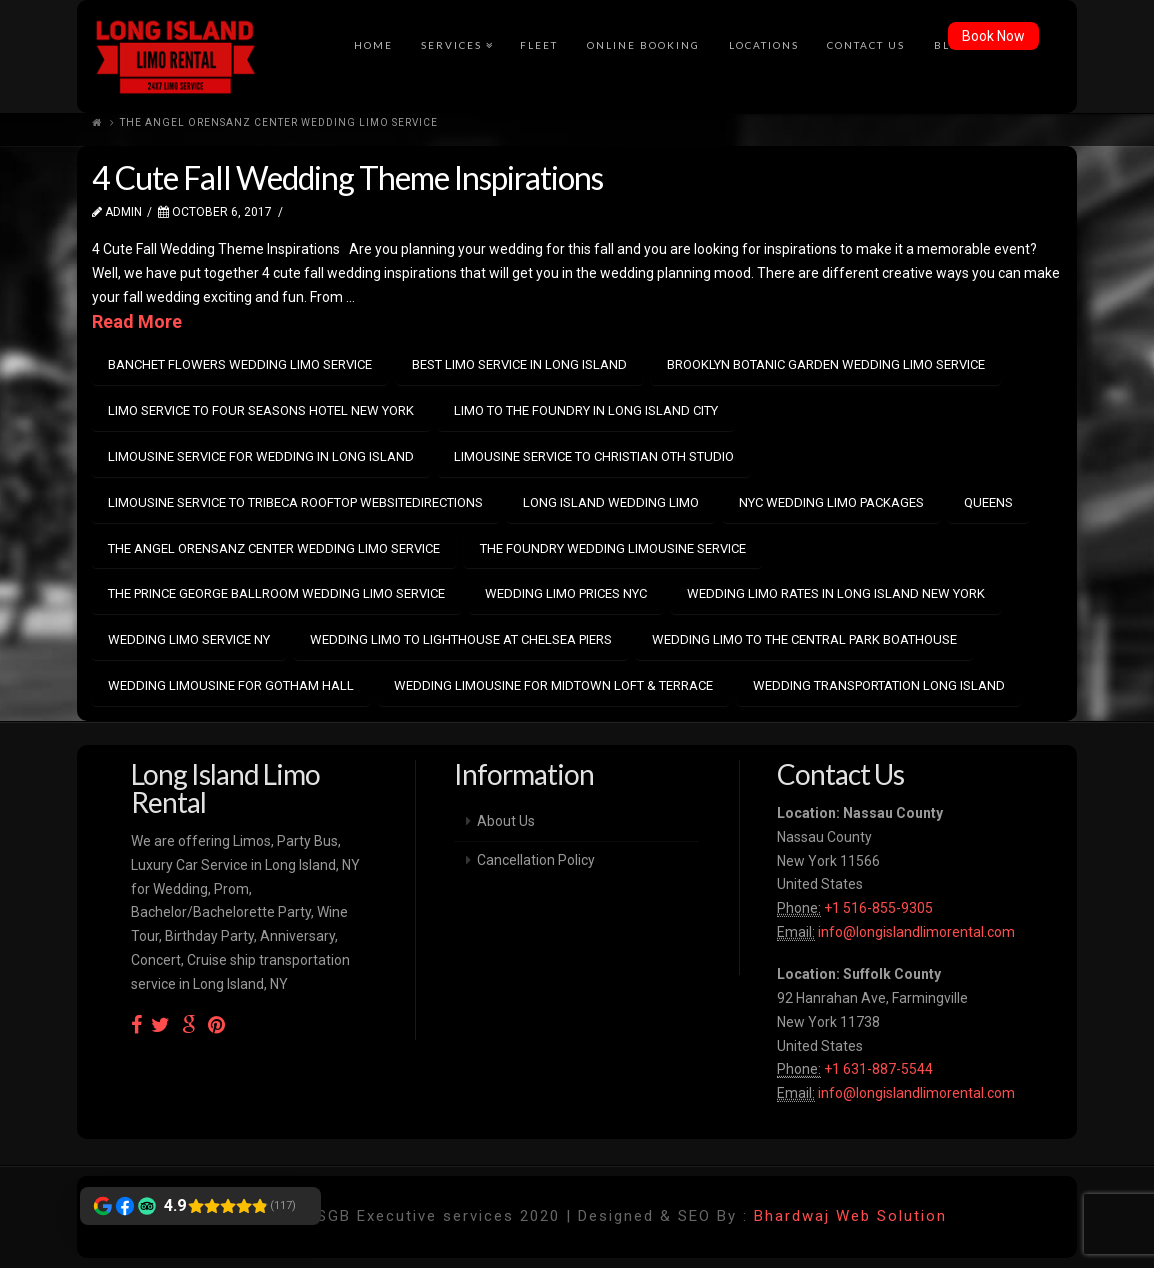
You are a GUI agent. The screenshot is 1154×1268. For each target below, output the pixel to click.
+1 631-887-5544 (877, 1069)
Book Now (993, 36)
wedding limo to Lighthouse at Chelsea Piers (461, 639)
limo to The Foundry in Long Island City (586, 410)
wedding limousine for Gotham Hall (231, 685)
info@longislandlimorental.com (916, 932)
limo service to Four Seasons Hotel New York (261, 410)
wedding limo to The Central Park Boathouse (804, 639)
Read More (137, 321)
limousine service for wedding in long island (261, 456)
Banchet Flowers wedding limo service (240, 364)
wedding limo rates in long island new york (836, 593)
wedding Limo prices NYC (566, 593)
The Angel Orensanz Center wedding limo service (274, 548)
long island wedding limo (611, 502)
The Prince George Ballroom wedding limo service (276, 593)
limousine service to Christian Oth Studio (594, 456)
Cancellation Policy (536, 860)
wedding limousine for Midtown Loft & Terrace (553, 685)
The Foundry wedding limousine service (613, 548)
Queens (988, 502)
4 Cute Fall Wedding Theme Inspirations (347, 177)
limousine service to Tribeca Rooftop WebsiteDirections (295, 502)
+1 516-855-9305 (877, 908)
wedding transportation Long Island (879, 685)
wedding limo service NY (189, 639)
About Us (506, 821)
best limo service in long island (519, 364)
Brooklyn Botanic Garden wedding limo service (826, 364)
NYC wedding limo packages (831, 502)
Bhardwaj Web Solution (850, 1216)
